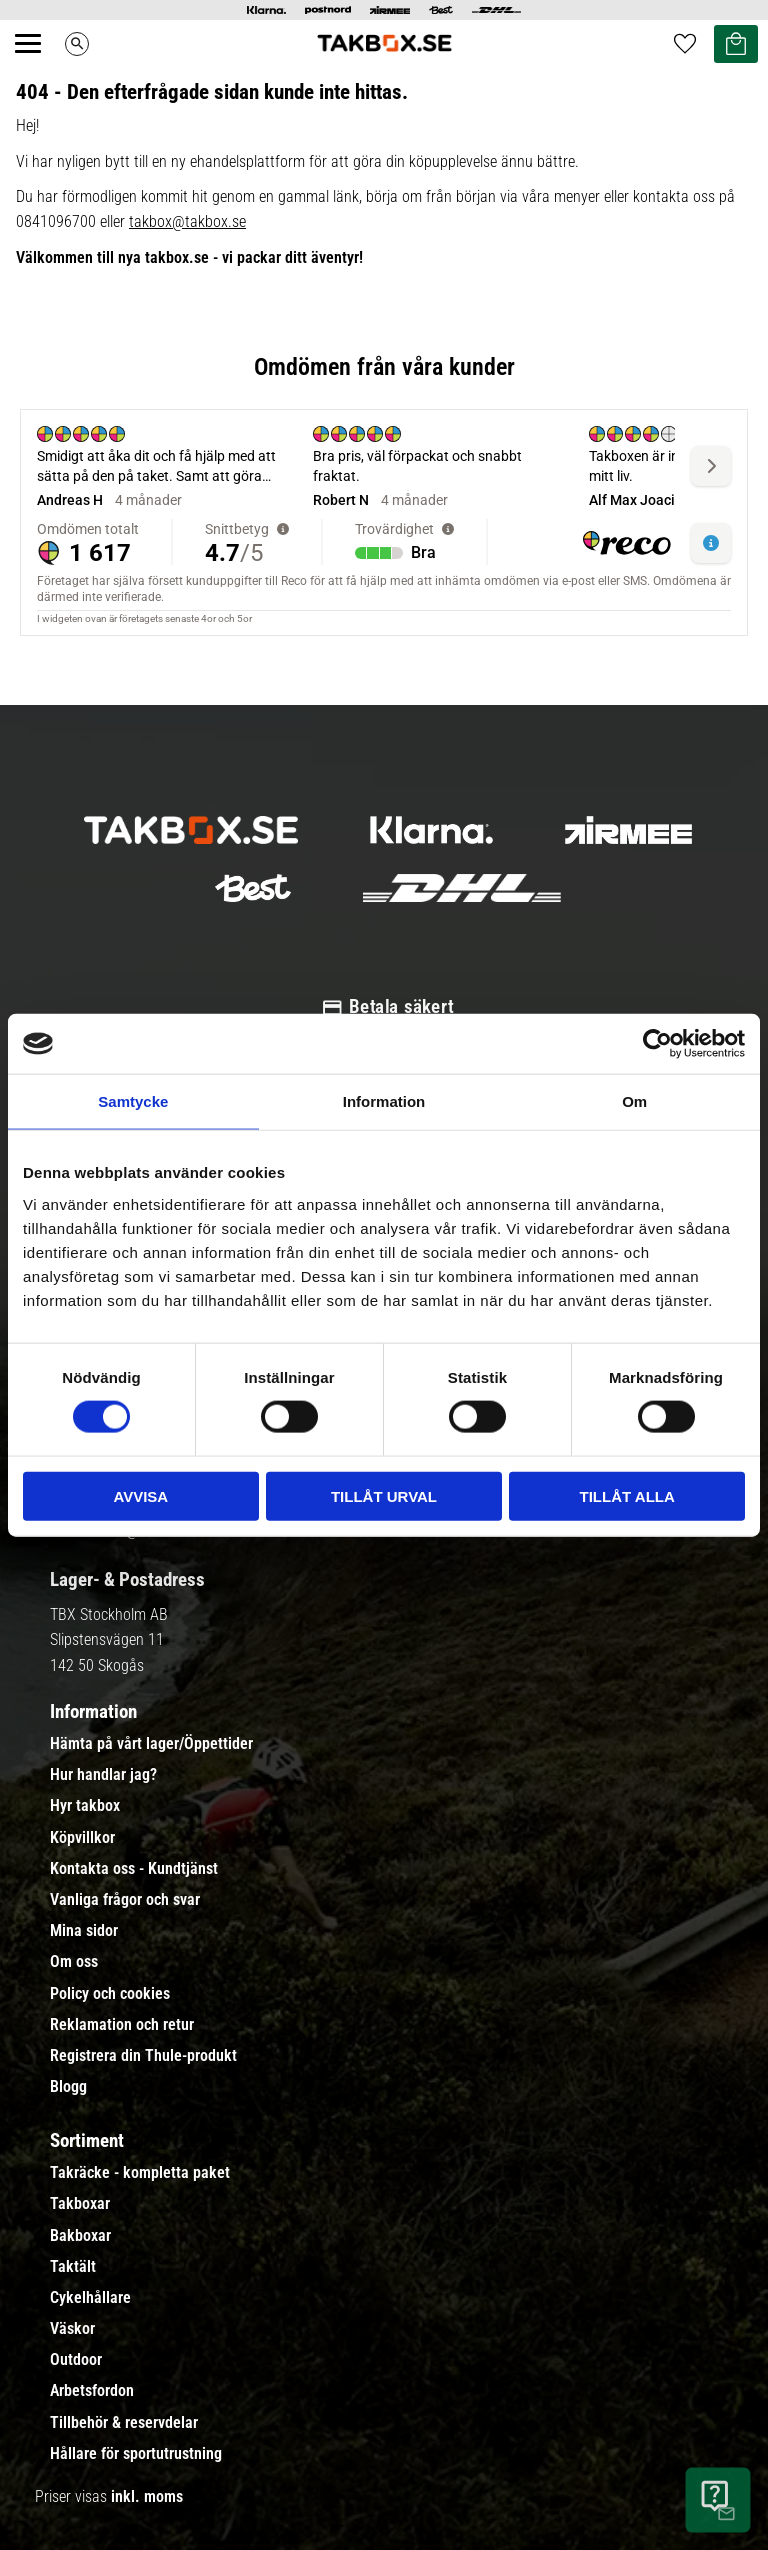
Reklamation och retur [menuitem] (122, 2025)
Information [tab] (384, 1101)
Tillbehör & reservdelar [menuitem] (124, 2423)
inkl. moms (147, 2496)
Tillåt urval (384, 1495)
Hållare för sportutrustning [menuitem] (136, 2454)
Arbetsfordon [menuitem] (92, 2391)
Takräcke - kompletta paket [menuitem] (140, 2173)
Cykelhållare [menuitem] (90, 2298)
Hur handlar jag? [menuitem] (103, 1775)
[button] (39, 66)
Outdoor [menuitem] (76, 2360)
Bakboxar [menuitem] (80, 2236)
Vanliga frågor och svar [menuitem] (125, 1900)
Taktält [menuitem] (73, 2267)
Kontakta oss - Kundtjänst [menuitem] (134, 1869)
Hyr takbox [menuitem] (85, 1806)
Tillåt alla (627, 1495)
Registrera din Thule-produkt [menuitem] (143, 2056)
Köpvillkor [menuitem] (82, 1838)
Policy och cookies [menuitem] (110, 1994)
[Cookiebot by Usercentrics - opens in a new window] (657, 1044)
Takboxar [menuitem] (80, 2204)
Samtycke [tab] (133, 1101)
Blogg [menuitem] (68, 2087)
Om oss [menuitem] (74, 1962)
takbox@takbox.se (187, 221)
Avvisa (140, 1495)
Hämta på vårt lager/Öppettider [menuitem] (151, 1744)
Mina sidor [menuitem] (84, 1931)
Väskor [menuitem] (72, 2329)
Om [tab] (634, 1101)
